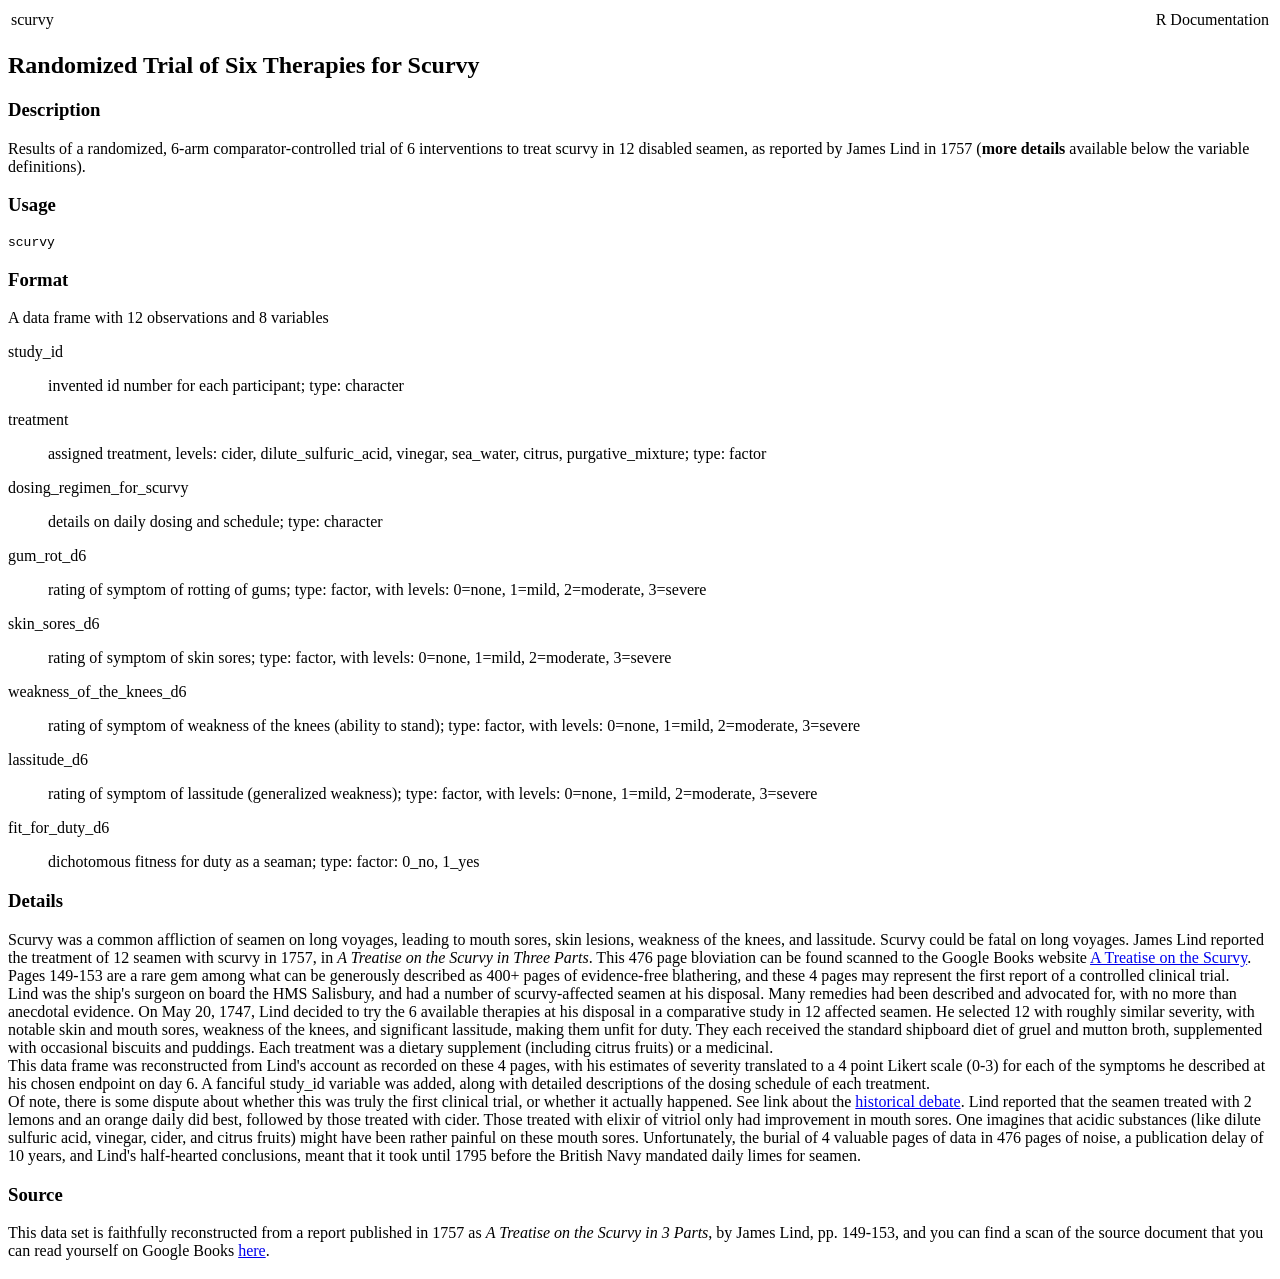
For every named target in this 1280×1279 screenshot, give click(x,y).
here (252, 1253)
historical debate (907, 1104)
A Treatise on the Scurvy (1168, 960)
